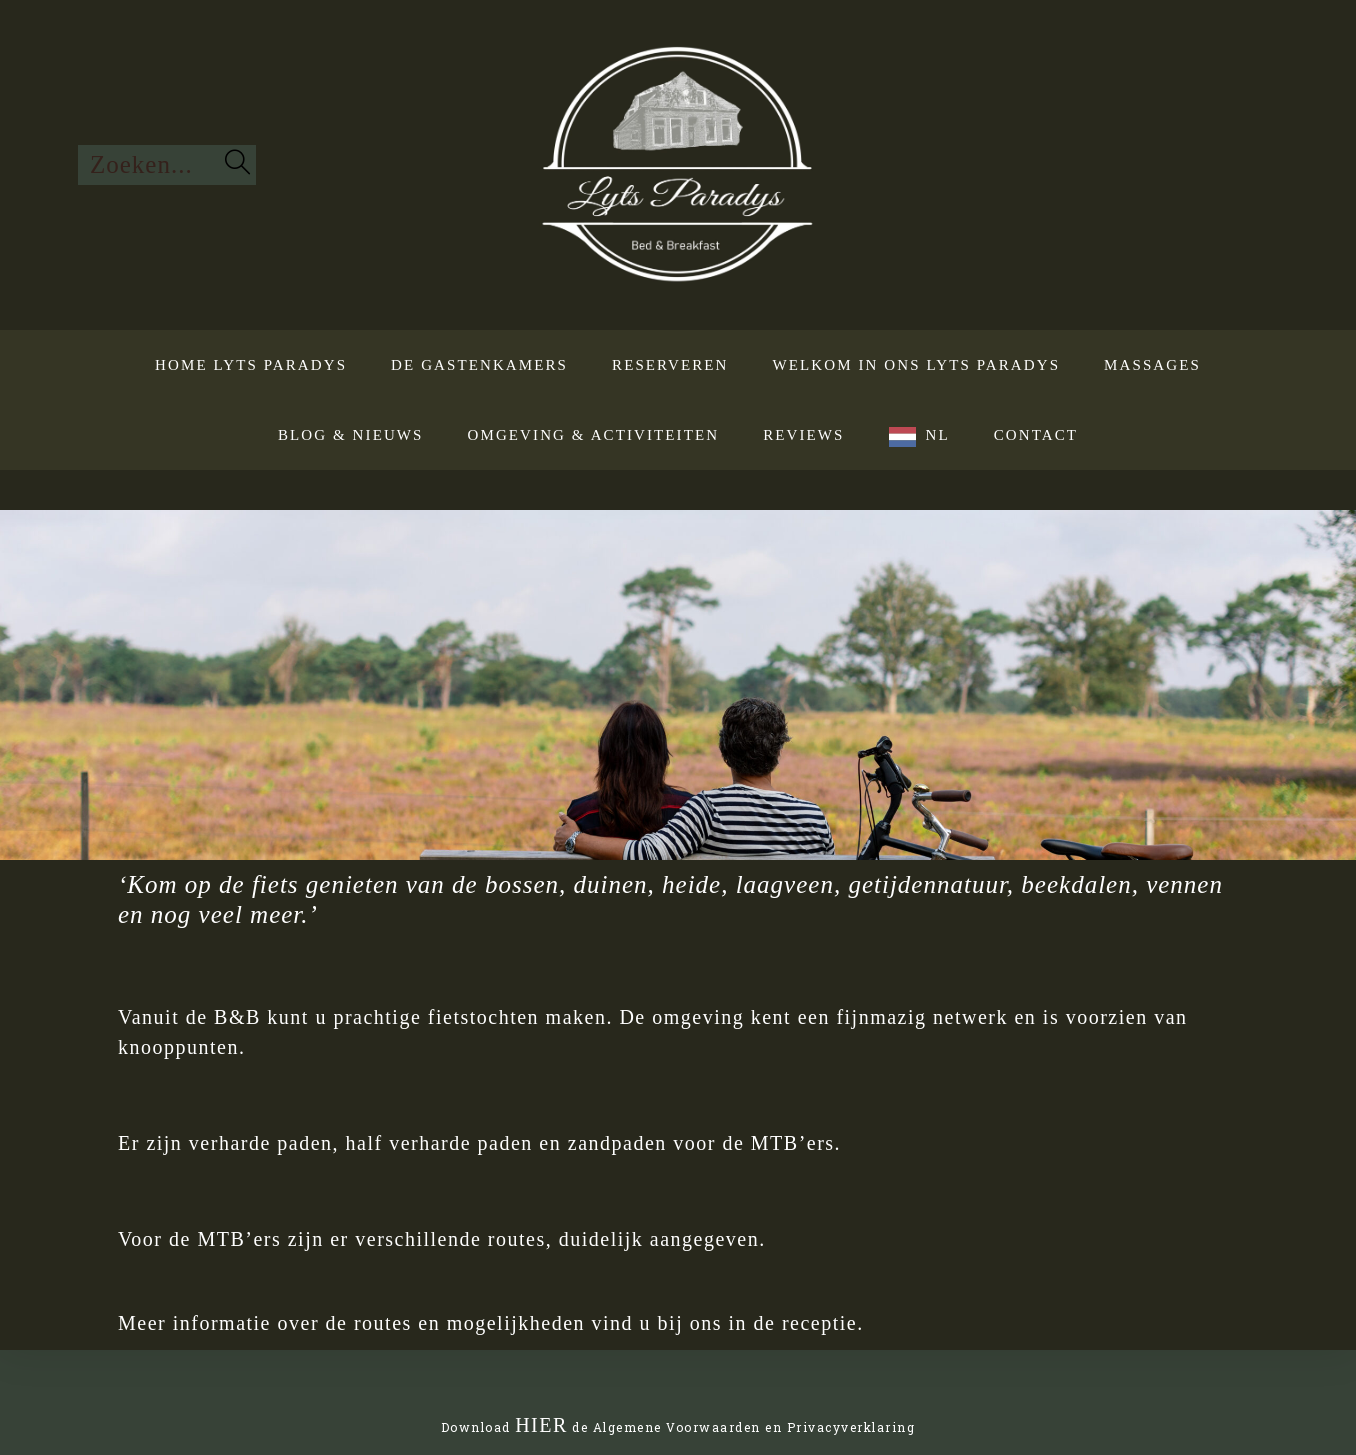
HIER (541, 1425)
